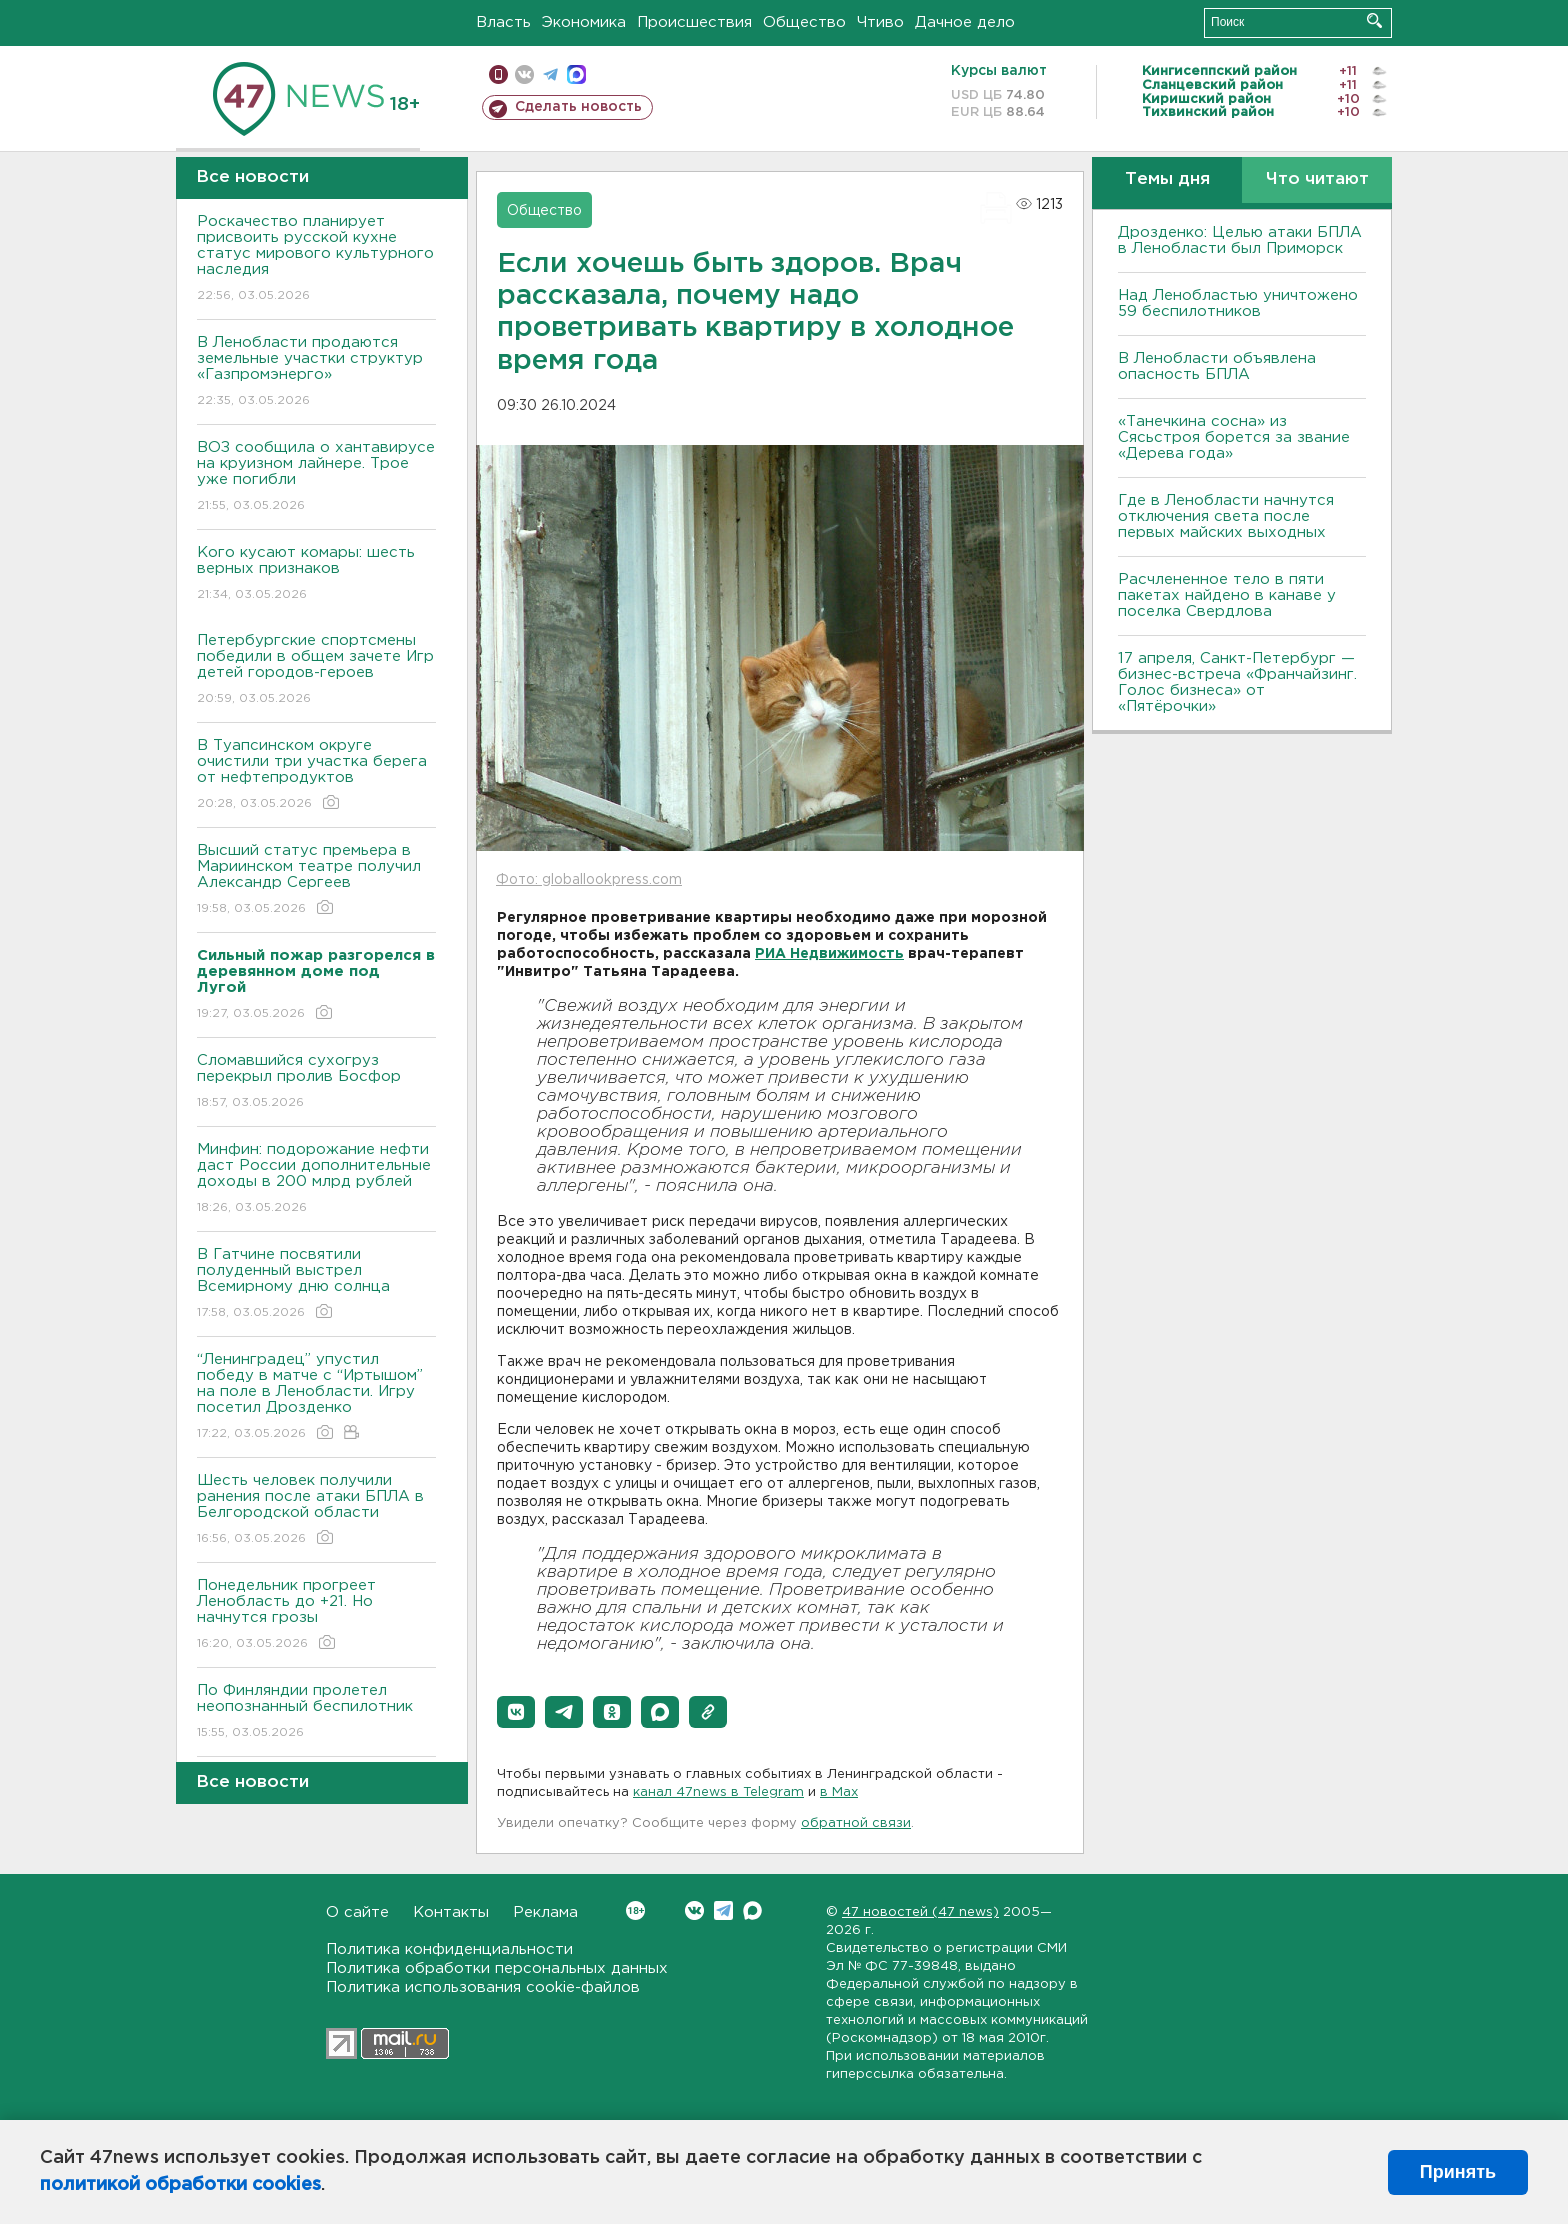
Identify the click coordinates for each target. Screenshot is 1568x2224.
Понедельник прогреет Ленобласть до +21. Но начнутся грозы (316, 1615)
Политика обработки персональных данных (497, 1968)
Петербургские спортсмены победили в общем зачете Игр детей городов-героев (316, 670)
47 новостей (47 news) (920, 1912)
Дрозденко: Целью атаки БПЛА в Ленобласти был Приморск (1240, 240)
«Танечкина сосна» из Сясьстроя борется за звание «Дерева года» (1234, 437)
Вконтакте (635, 1910)
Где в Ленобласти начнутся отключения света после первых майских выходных (1226, 516)
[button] (516, 1712)
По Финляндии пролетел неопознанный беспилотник (316, 1712)
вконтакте (524, 74)
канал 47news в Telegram (718, 1792)
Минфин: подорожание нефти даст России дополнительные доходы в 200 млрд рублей (316, 1179)
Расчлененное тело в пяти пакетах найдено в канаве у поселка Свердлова (1227, 595)
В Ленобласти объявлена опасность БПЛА (1217, 366)
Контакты (451, 1912)
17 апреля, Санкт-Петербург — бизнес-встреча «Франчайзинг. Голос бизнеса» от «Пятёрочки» (1237, 682)
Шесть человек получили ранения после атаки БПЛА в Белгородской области (316, 1510)
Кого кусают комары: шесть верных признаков (316, 574)
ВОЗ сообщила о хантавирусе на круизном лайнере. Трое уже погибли (316, 477)
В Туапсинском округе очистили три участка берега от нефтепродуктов (316, 775)
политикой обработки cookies (180, 2185)
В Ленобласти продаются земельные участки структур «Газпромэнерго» (316, 372)
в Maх (839, 1792)
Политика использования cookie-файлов (483, 1987)
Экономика (584, 22)
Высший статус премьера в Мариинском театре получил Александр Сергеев (316, 880)
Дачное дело (965, 22)
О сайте (357, 1912)
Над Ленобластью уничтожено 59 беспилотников (1238, 303)
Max (752, 1910)
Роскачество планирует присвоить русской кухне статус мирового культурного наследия (316, 259)
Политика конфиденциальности (449, 1949)
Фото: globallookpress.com (589, 880)
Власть (503, 22)
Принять (1458, 2172)
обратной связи (856, 1823)
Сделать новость (578, 107)
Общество (804, 22)
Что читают (1317, 179)
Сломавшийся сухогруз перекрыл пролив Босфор (316, 1082)
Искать (1374, 20)
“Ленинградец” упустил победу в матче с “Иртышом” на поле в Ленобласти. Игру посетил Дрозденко (316, 1397)
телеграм (550, 74)
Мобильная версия (498, 74)
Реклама (545, 1912)
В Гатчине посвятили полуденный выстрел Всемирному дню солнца (316, 1284)
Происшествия (694, 22)
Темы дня (1167, 179)
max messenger (576, 74)
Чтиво (880, 22)
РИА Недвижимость (829, 954)
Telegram (723, 1910)
